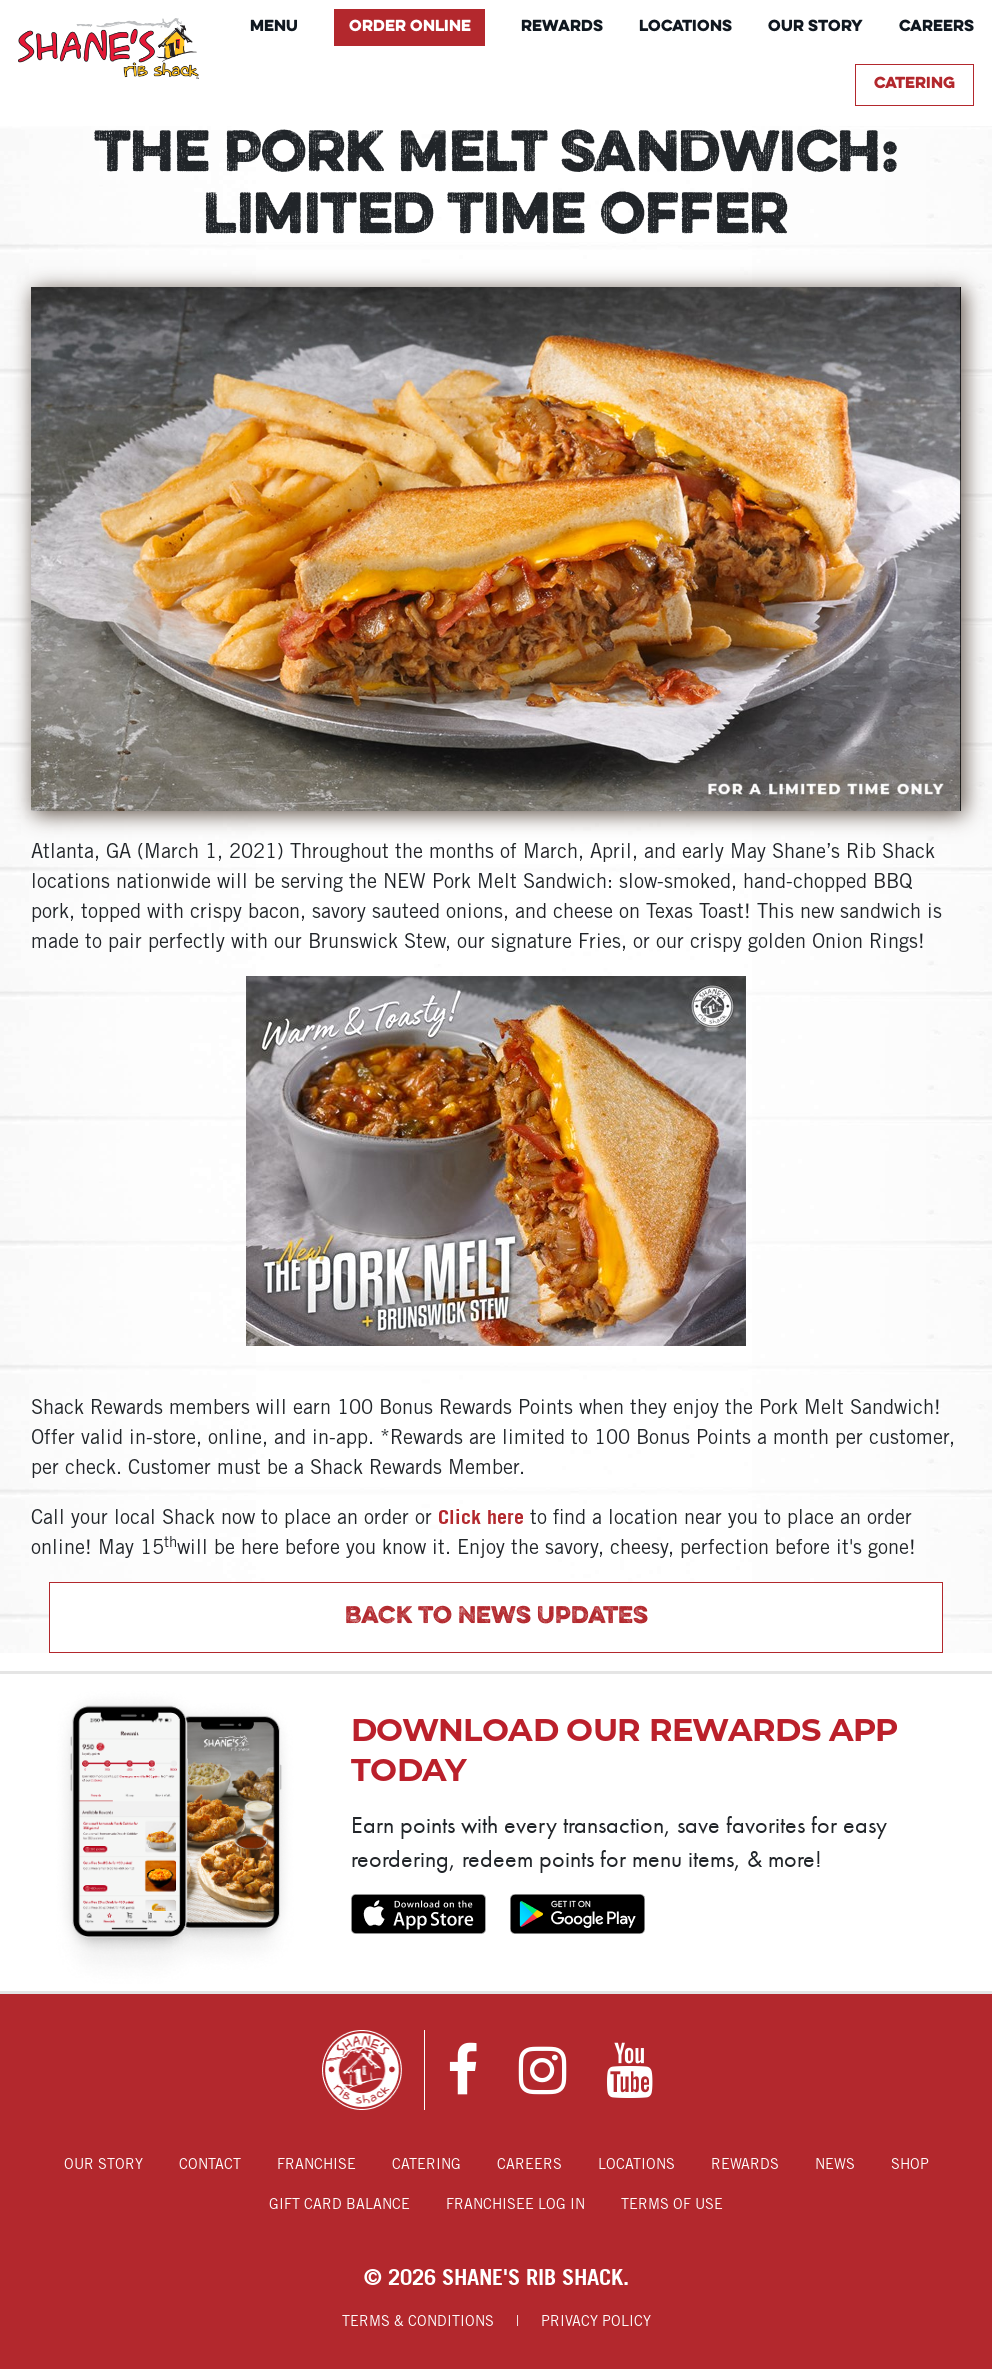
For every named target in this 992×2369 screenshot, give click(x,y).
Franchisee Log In (515, 2205)
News (835, 2165)
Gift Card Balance (339, 2205)
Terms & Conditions (418, 2322)
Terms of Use (672, 2205)
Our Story (815, 27)
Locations (685, 27)
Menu (274, 27)
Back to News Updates (496, 1617)
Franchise (316, 2165)
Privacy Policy (596, 2322)
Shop (910, 2165)
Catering (914, 84)
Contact (210, 2165)
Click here (481, 1516)
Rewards (562, 27)
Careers (936, 27)
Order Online (410, 27)
